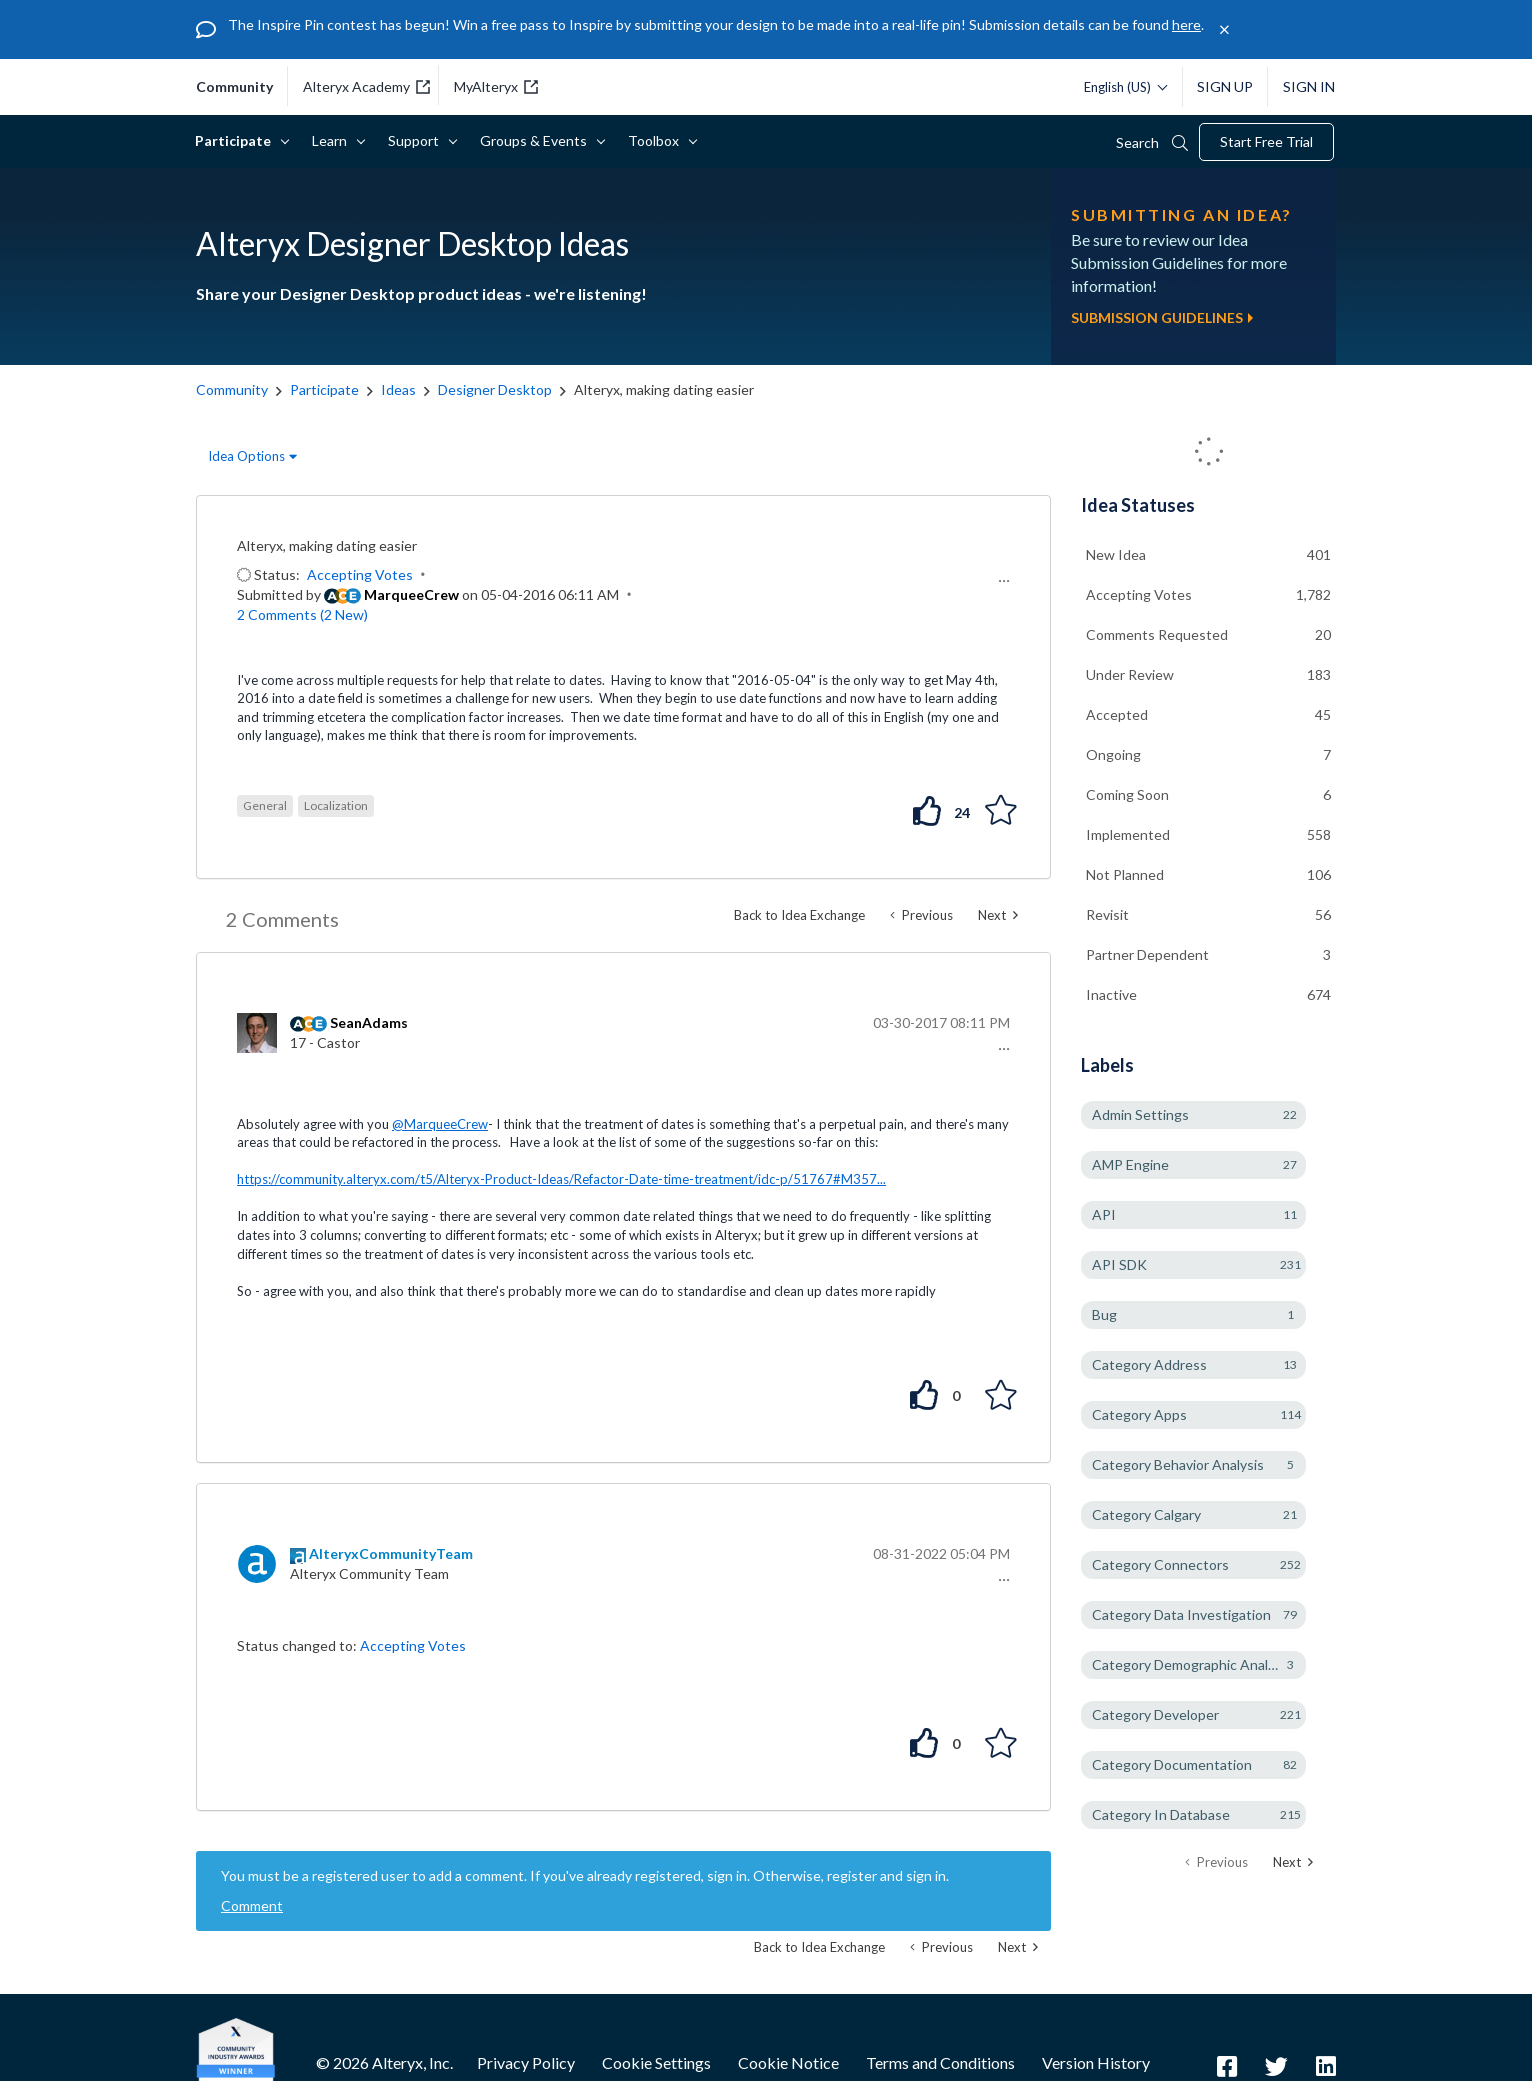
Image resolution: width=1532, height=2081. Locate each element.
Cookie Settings (656, 2062)
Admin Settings (1140, 1114)
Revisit (1107, 914)
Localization (336, 805)
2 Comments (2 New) (302, 614)
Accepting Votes (360, 574)
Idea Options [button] (246, 456)
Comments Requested (1157, 634)
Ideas (398, 389)
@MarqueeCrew (440, 1124)
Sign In (1309, 86)
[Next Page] (1293, 1862)
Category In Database (1161, 1814)
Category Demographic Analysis (1192, 1664)
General (265, 805)
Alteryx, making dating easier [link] (664, 389)
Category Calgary (1146, 1514)
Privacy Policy (526, 2062)
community (234, 87)
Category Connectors (1160, 1564)
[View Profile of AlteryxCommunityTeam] (391, 1553)
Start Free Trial (1266, 141)
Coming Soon (1127, 794)
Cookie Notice (788, 2062)
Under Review (1130, 674)
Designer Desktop (495, 389)
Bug (1104, 1314)
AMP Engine (1130, 1164)
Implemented (1128, 834)
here (1186, 24)
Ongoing (1113, 754)
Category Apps (1139, 1414)
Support (417, 140)
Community (232, 389)
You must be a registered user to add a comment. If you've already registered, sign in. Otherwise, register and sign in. (585, 1875)
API (1104, 1214)
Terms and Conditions (940, 2062)
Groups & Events (537, 140)
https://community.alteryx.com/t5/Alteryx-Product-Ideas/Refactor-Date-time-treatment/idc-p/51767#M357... (561, 1179)
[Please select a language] (1120, 87)
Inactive (1111, 994)
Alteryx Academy (366, 86)
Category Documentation (1172, 1764)
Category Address (1149, 1364)
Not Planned (1125, 874)
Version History (1096, 2062)
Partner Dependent (1147, 954)
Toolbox (657, 140)
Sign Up (1225, 86)
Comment (252, 1905)
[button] (1001, 581)
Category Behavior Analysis (1178, 1464)
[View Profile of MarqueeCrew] (411, 594)
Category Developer (1155, 1714)
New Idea (1116, 554)
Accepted (1117, 714)
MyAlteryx (496, 86)
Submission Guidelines (1162, 317)
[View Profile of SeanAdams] (369, 1022)
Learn (333, 140)
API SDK (1119, 1264)
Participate (236, 140)
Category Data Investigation (1181, 1614)
